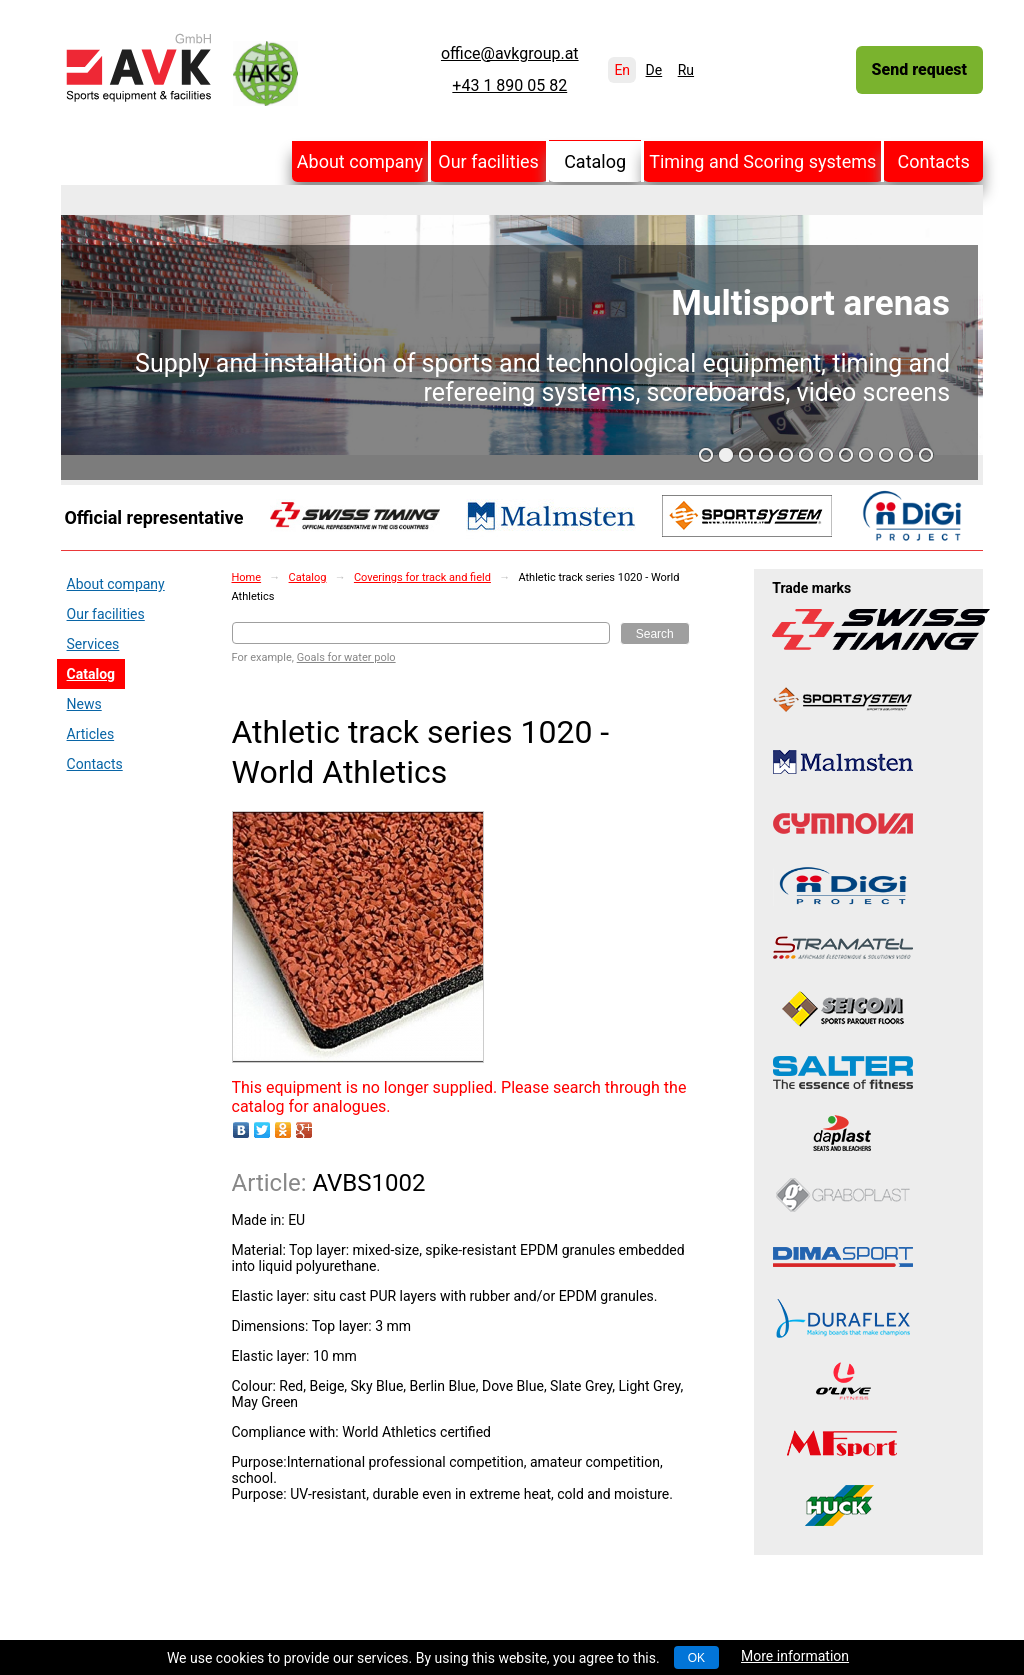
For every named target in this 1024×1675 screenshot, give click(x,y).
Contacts (934, 161)
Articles (91, 734)
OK (696, 1658)
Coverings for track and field (422, 577)
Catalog (595, 161)
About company (360, 161)
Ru (686, 70)
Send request (919, 69)
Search (655, 634)
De (654, 70)
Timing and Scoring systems (762, 161)
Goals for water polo (346, 657)
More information (795, 1656)
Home (247, 577)
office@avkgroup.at (510, 54)
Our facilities (488, 161)
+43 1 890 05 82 (509, 86)
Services (93, 644)
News (84, 704)
